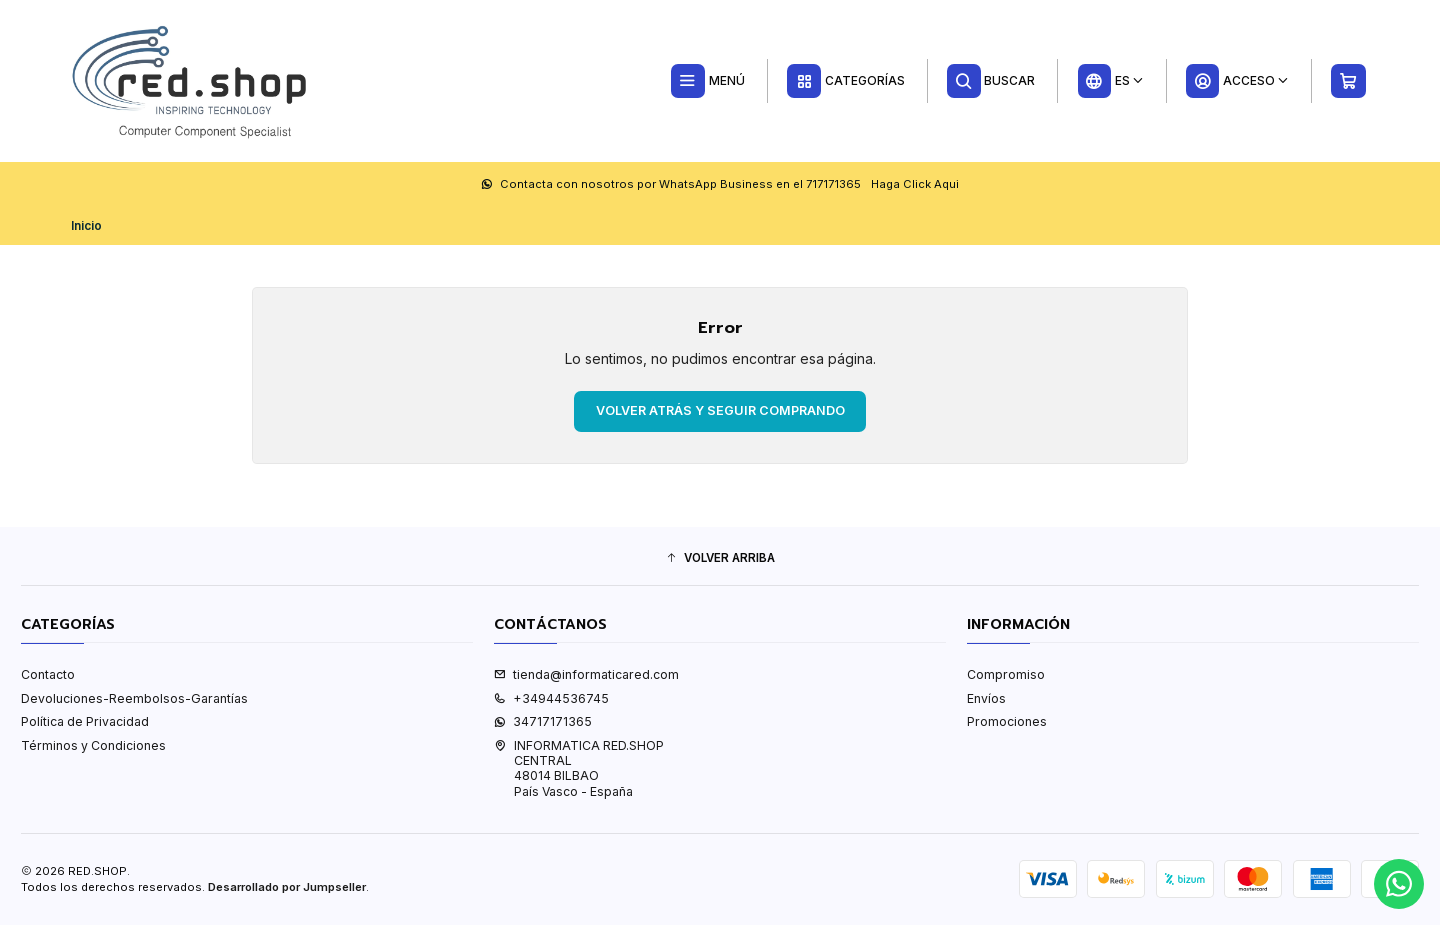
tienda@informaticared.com (586, 674)
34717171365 (543, 721)
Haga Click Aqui (915, 184)
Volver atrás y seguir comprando (720, 410)
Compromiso (1006, 674)
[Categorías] (845, 81)
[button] (720, 558)
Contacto (48, 674)
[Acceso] (1237, 81)
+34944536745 (551, 698)
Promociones (1007, 721)
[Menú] (707, 81)
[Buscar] (991, 81)
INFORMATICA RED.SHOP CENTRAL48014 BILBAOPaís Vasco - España (579, 768)
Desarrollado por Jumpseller (287, 887)
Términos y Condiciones (93, 745)
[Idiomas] (1110, 81)
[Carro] (1349, 81)
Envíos (986, 698)
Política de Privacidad (85, 721)
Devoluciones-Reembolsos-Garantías (134, 698)
